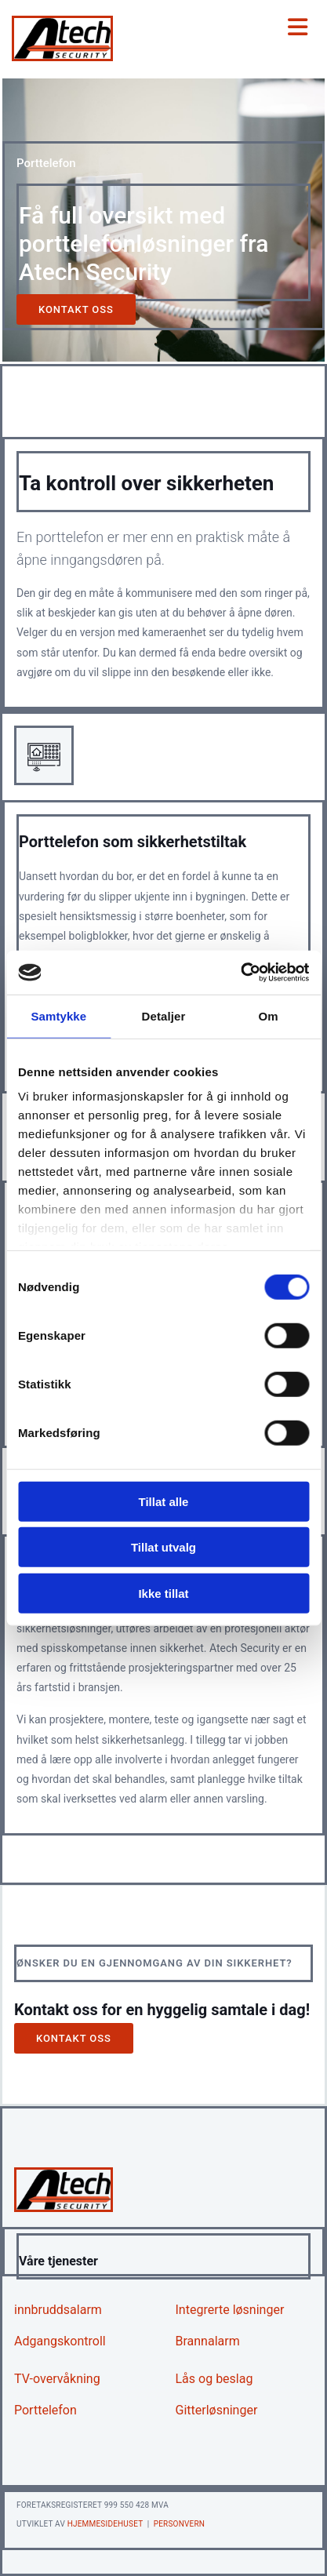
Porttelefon (45, 2410)
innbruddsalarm (58, 2309)
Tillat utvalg (163, 1547)
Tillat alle (164, 1501)
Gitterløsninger (217, 2410)
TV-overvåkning (57, 2378)
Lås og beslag (214, 2378)
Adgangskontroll (60, 2341)
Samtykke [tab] (58, 1015)
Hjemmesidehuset (105, 2524)
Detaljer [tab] (164, 1015)
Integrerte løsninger (230, 2309)
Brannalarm (208, 2341)
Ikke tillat (163, 1592)
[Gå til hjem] (62, 56)
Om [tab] (268, 1015)
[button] (76, 309)
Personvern (179, 2524)
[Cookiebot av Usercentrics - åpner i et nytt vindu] (240, 972)
